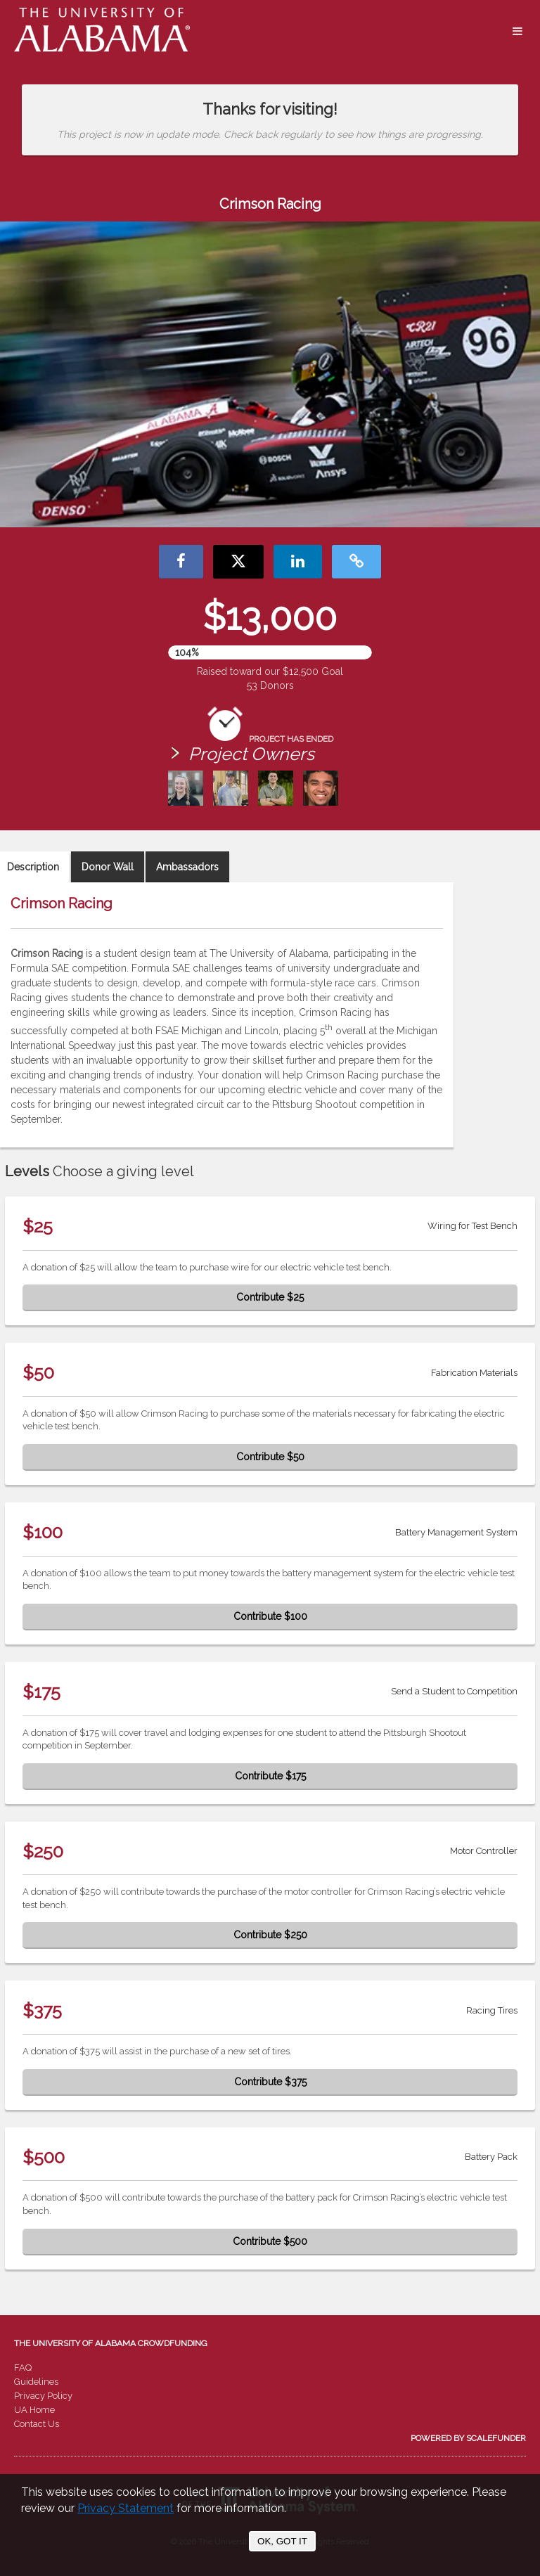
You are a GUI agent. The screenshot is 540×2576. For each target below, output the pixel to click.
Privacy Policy (43, 2395)
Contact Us (36, 2424)
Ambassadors (187, 866)
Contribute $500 (270, 2241)
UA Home (34, 2409)
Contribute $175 (270, 1776)
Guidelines (36, 2381)
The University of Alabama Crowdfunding (110, 2343)
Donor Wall (108, 866)
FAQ (23, 2367)
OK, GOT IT (282, 2541)
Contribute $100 (270, 1616)
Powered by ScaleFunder (468, 2438)
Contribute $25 (270, 1297)
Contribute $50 (270, 1456)
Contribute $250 (270, 1934)
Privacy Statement (125, 2508)
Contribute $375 (270, 2081)
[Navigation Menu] (517, 31)
